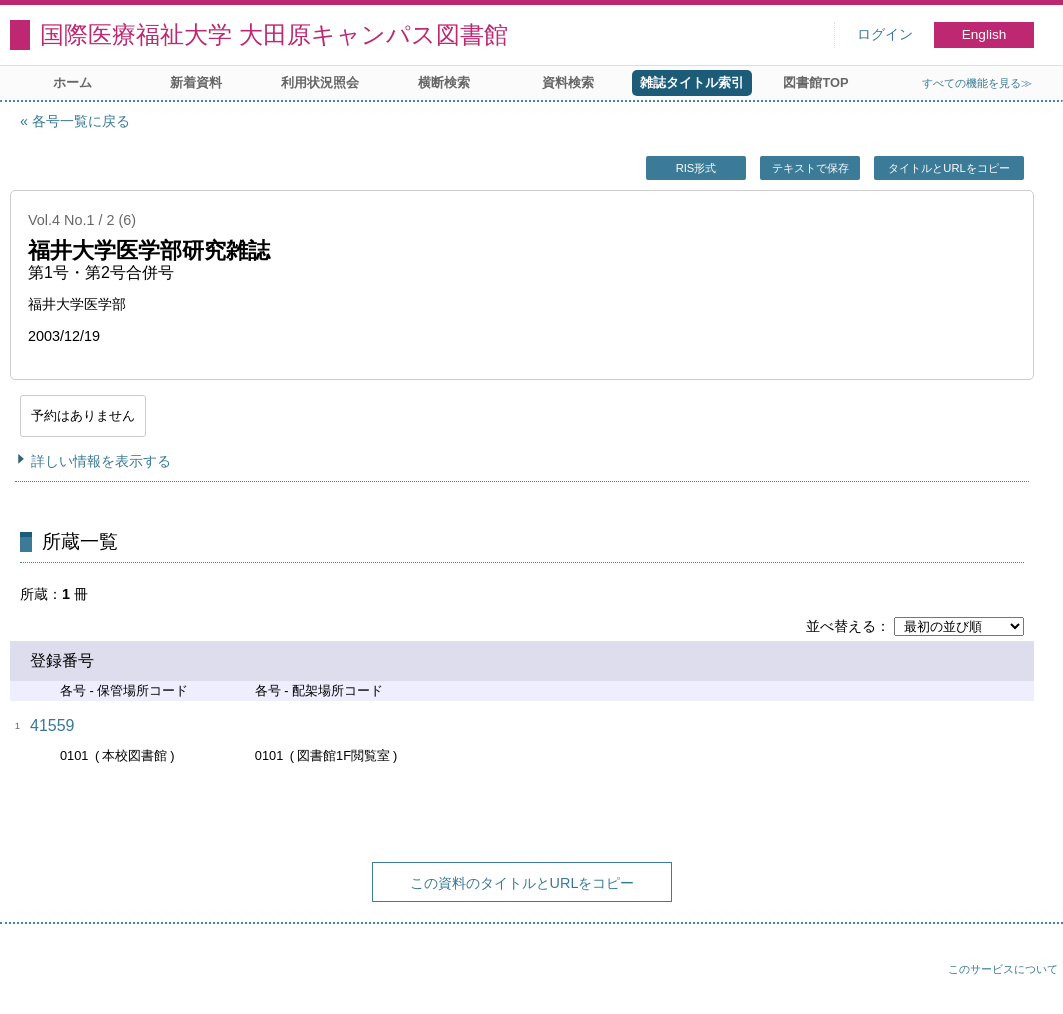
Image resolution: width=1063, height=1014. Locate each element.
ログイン (885, 34)
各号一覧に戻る (81, 121)
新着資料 (196, 82)
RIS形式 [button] (696, 168)
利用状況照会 (320, 82)
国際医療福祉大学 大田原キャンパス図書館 (274, 34)
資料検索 (568, 82)
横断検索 (444, 82)
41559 (52, 725)
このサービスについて (1003, 969)
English (984, 34)
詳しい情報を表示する (101, 461)
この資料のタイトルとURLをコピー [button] (522, 883)
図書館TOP (815, 82)
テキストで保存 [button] (810, 168)
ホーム (72, 82)
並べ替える (841, 626)
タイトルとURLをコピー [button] (948, 168)
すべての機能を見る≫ (977, 83)
